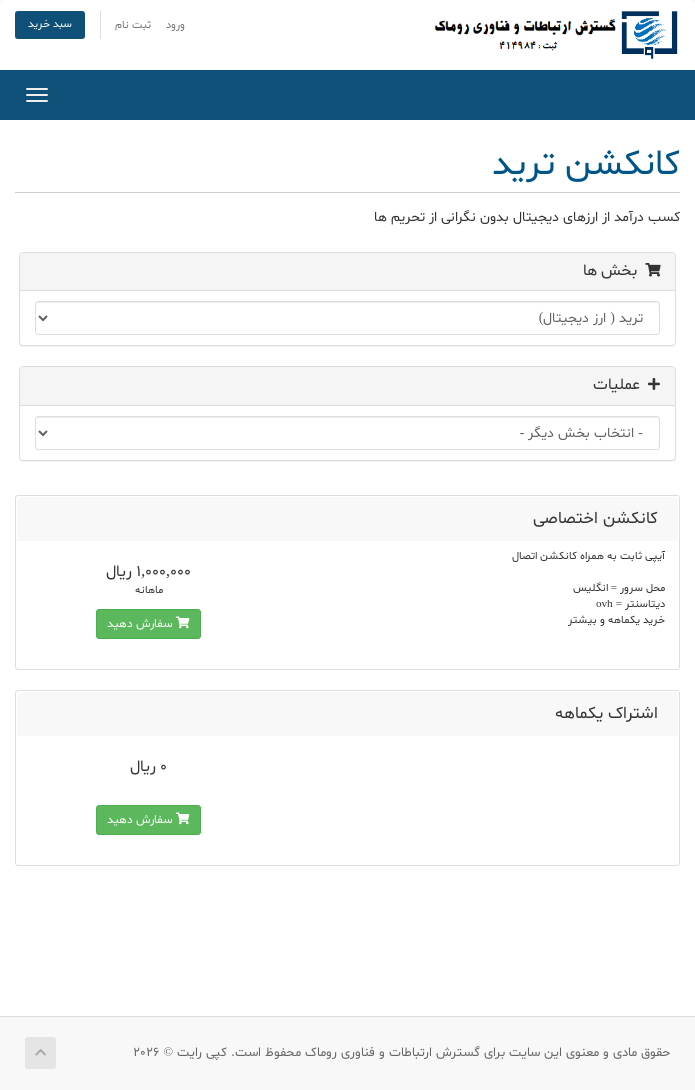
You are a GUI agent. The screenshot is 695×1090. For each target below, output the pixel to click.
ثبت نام (133, 25)
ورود (175, 25)
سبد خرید (50, 24)
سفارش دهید (148, 624)
